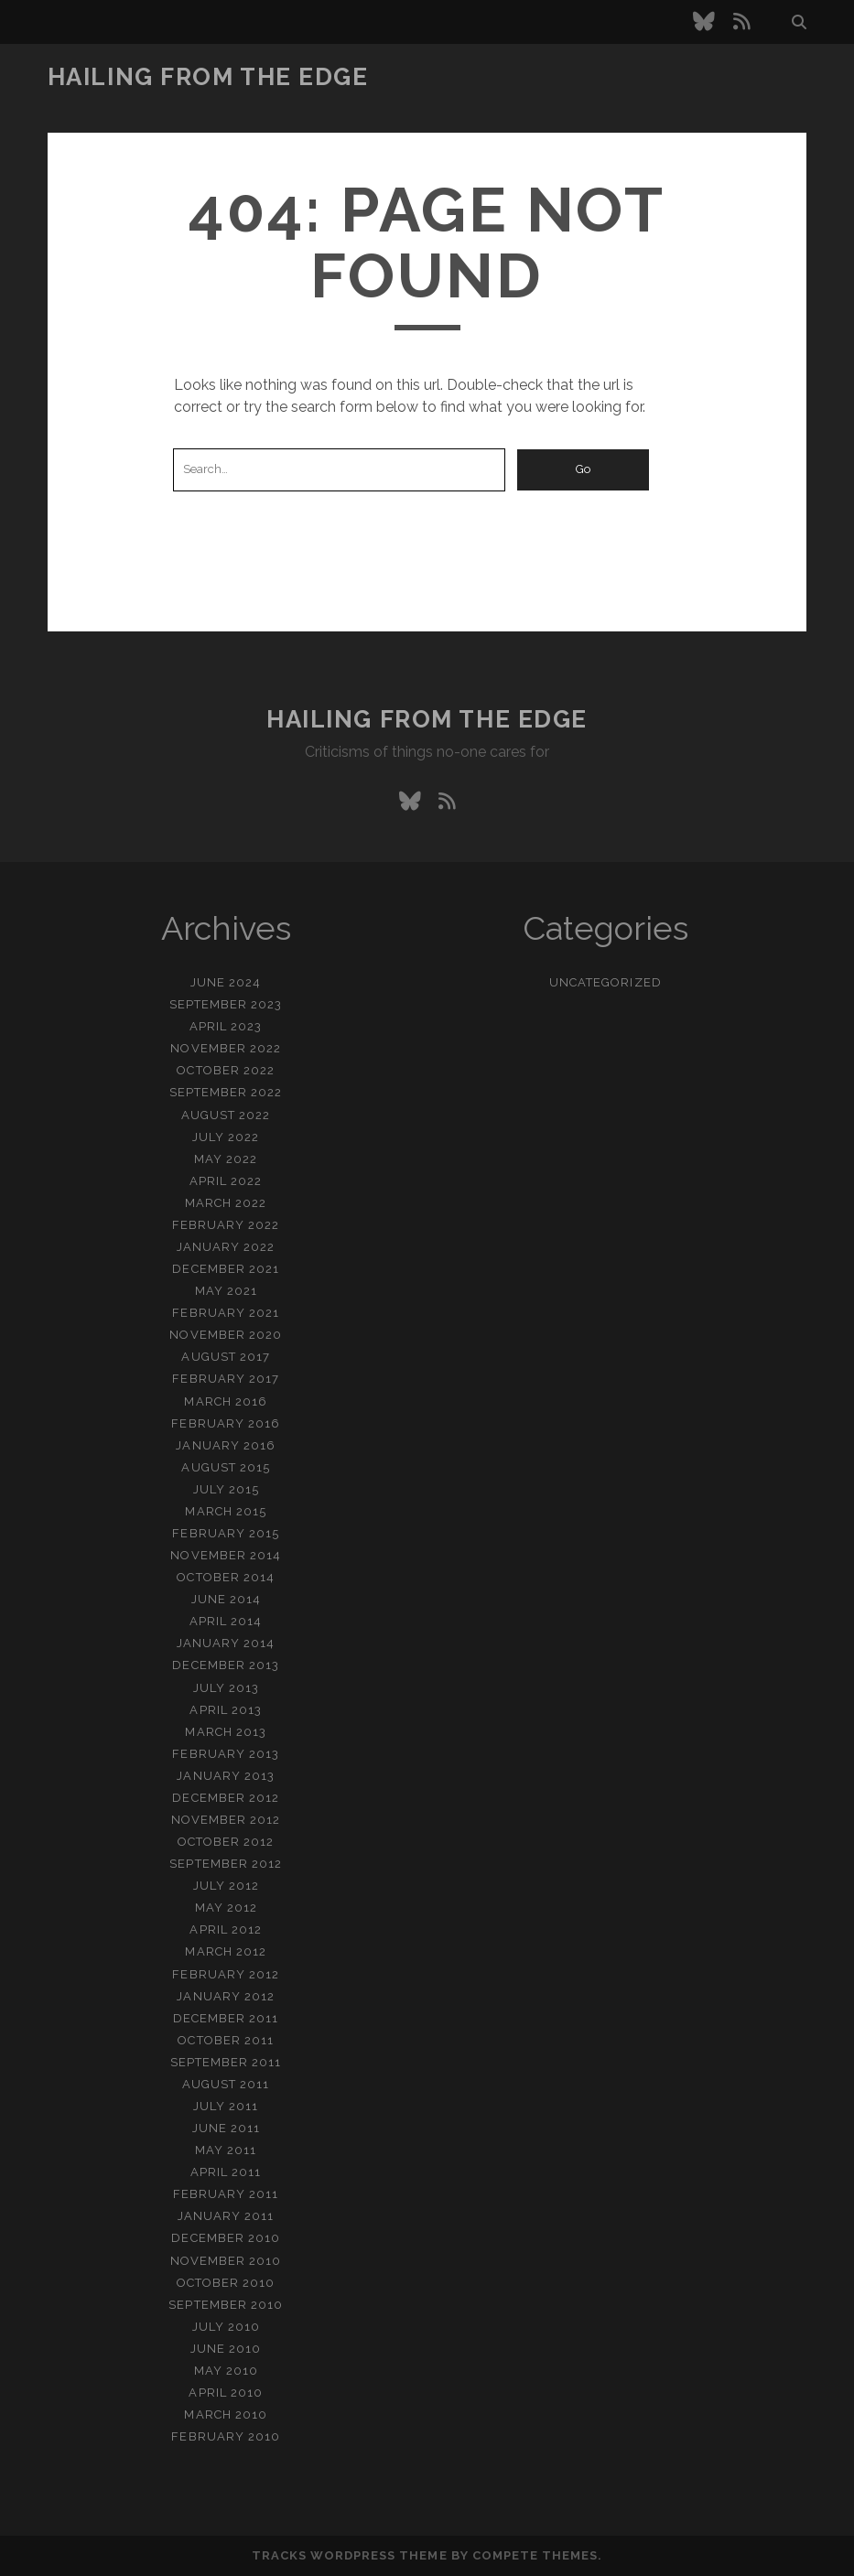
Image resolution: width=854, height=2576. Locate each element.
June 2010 (225, 2348)
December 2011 (226, 2018)
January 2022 (226, 1247)
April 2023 (225, 1026)
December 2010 (225, 2238)
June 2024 (225, 982)
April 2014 (225, 1621)
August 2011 (225, 2084)
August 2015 (225, 1467)
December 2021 (225, 1269)
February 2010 (225, 2436)
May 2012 (226, 1907)
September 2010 (225, 2305)
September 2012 (225, 1863)
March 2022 (225, 1203)
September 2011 (226, 2062)
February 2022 (226, 1225)
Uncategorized (605, 982)
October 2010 (226, 2283)
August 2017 (225, 1356)
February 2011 (226, 2194)
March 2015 (225, 1511)
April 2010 (225, 2392)
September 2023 (226, 1004)
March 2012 (225, 1951)
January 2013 (226, 1776)
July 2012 (226, 1885)
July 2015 (226, 1489)
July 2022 (225, 1137)
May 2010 (226, 2370)
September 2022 (226, 1092)
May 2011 (225, 2150)
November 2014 (225, 1555)
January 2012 (226, 1996)
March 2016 (225, 1401)
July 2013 (226, 1688)
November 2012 (226, 1820)
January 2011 (226, 2216)
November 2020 (225, 1335)
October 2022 (226, 1070)
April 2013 (225, 1710)
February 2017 (225, 1378)
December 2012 (225, 1798)
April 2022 (225, 1181)
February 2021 (225, 1313)
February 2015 (225, 1533)
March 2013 (225, 1732)
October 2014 (226, 1577)
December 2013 (225, 1665)
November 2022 (225, 1048)
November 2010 (226, 2261)
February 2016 (225, 1423)
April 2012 (225, 1929)
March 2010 (225, 2414)
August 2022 (225, 1115)
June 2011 (226, 2128)
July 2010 (226, 2326)
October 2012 (226, 1841)
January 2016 (226, 1445)
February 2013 (225, 1754)
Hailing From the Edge (208, 77)
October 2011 (226, 2040)
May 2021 (226, 1291)
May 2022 (225, 1159)
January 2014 (226, 1643)
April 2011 (225, 2172)
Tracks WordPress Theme (350, 2555)
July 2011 (225, 2106)
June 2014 (226, 1599)
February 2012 (225, 1974)
